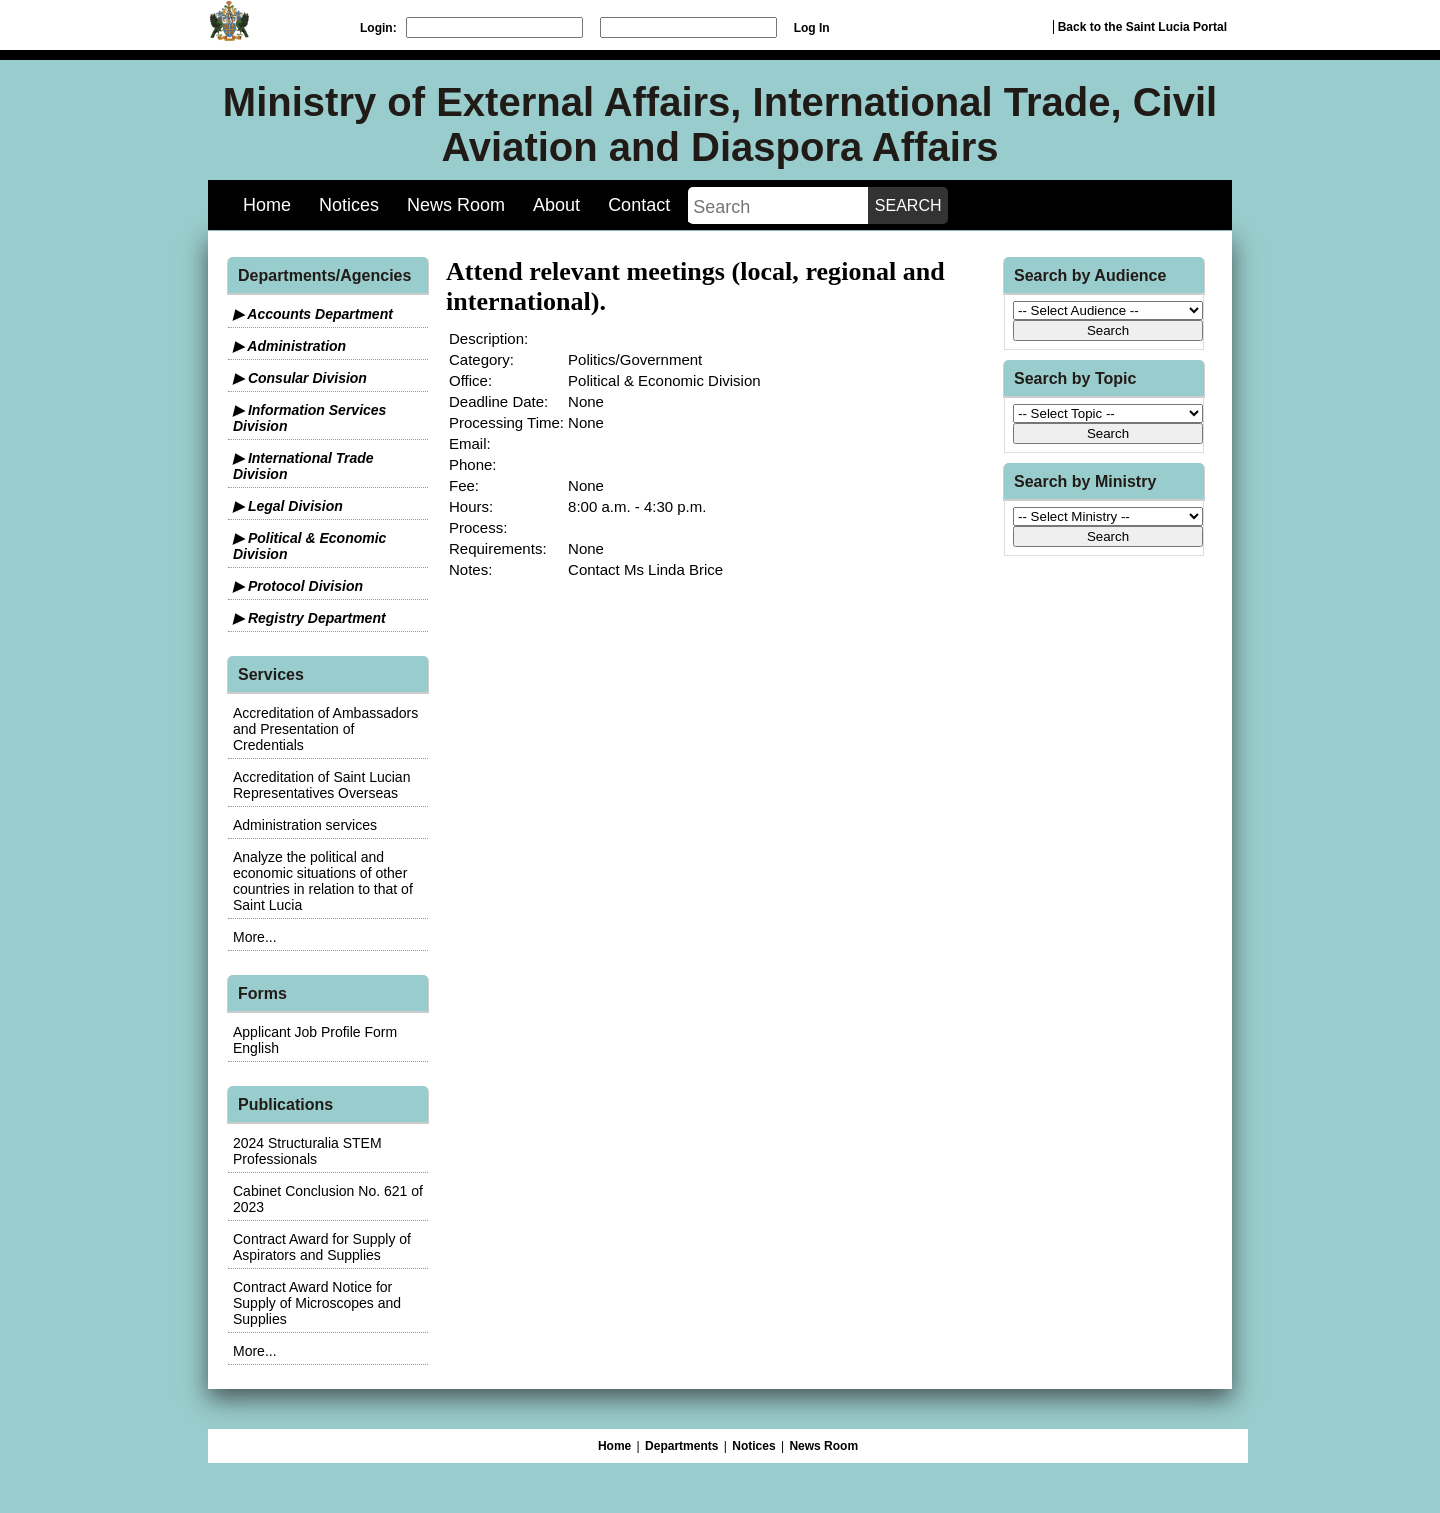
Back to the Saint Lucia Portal (1142, 27)
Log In (812, 28)
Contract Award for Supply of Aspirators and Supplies (322, 1247)
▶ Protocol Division (298, 586)
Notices (349, 205)
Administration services (305, 825)
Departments (681, 1446)
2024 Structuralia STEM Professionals (307, 1151)
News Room (456, 205)
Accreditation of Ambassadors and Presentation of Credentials (325, 729)
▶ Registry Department (309, 618)
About (556, 205)
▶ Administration (289, 346)
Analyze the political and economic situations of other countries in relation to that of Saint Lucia (323, 881)
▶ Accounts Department (313, 314)
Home (267, 205)
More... (255, 937)
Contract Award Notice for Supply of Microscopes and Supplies (317, 1303)
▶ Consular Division (300, 378)
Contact (639, 205)
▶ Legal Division (288, 506)
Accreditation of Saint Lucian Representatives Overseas (321, 785)
